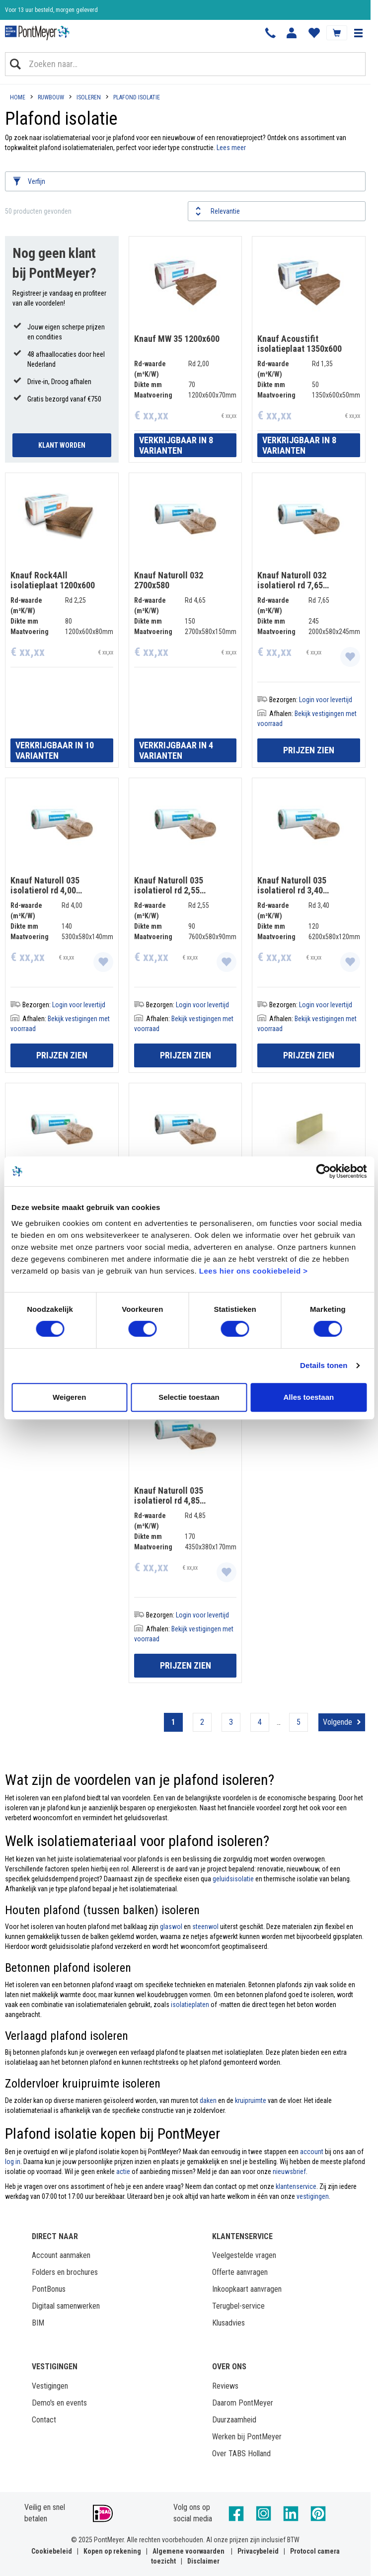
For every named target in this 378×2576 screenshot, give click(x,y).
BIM (38, 2323)
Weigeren (69, 1397)
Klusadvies (228, 2323)
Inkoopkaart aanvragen (247, 2289)
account (311, 2152)
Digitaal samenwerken (66, 2306)
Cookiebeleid (51, 2551)
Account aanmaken (61, 2255)
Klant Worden (61, 445)
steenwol (205, 1927)
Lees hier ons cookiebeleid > (253, 1271)
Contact (44, 2419)
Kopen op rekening (112, 2551)
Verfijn (36, 181)
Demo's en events (59, 2403)
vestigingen (313, 2196)
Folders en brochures (65, 2272)
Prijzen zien (308, 750)
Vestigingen (50, 2386)
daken (208, 2100)
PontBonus (49, 2289)
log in (12, 2162)
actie (123, 2171)
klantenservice (296, 2186)
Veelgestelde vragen (244, 2255)
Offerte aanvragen (240, 2272)
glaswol (171, 1927)
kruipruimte (250, 2100)
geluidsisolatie (233, 1879)
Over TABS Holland (241, 2453)
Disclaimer (203, 2561)
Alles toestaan (308, 1397)
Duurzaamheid (234, 2419)
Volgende (337, 1722)
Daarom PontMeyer (242, 2403)
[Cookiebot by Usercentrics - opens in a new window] (323, 1171)
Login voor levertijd (325, 700)
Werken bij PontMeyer (247, 2436)
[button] (358, 32)
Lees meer (231, 148)
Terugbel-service (238, 2306)
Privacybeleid (258, 2551)
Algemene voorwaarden (188, 2551)
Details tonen (323, 1365)
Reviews (225, 2386)
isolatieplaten (190, 2005)
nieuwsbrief (289, 2171)
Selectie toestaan (189, 1397)
